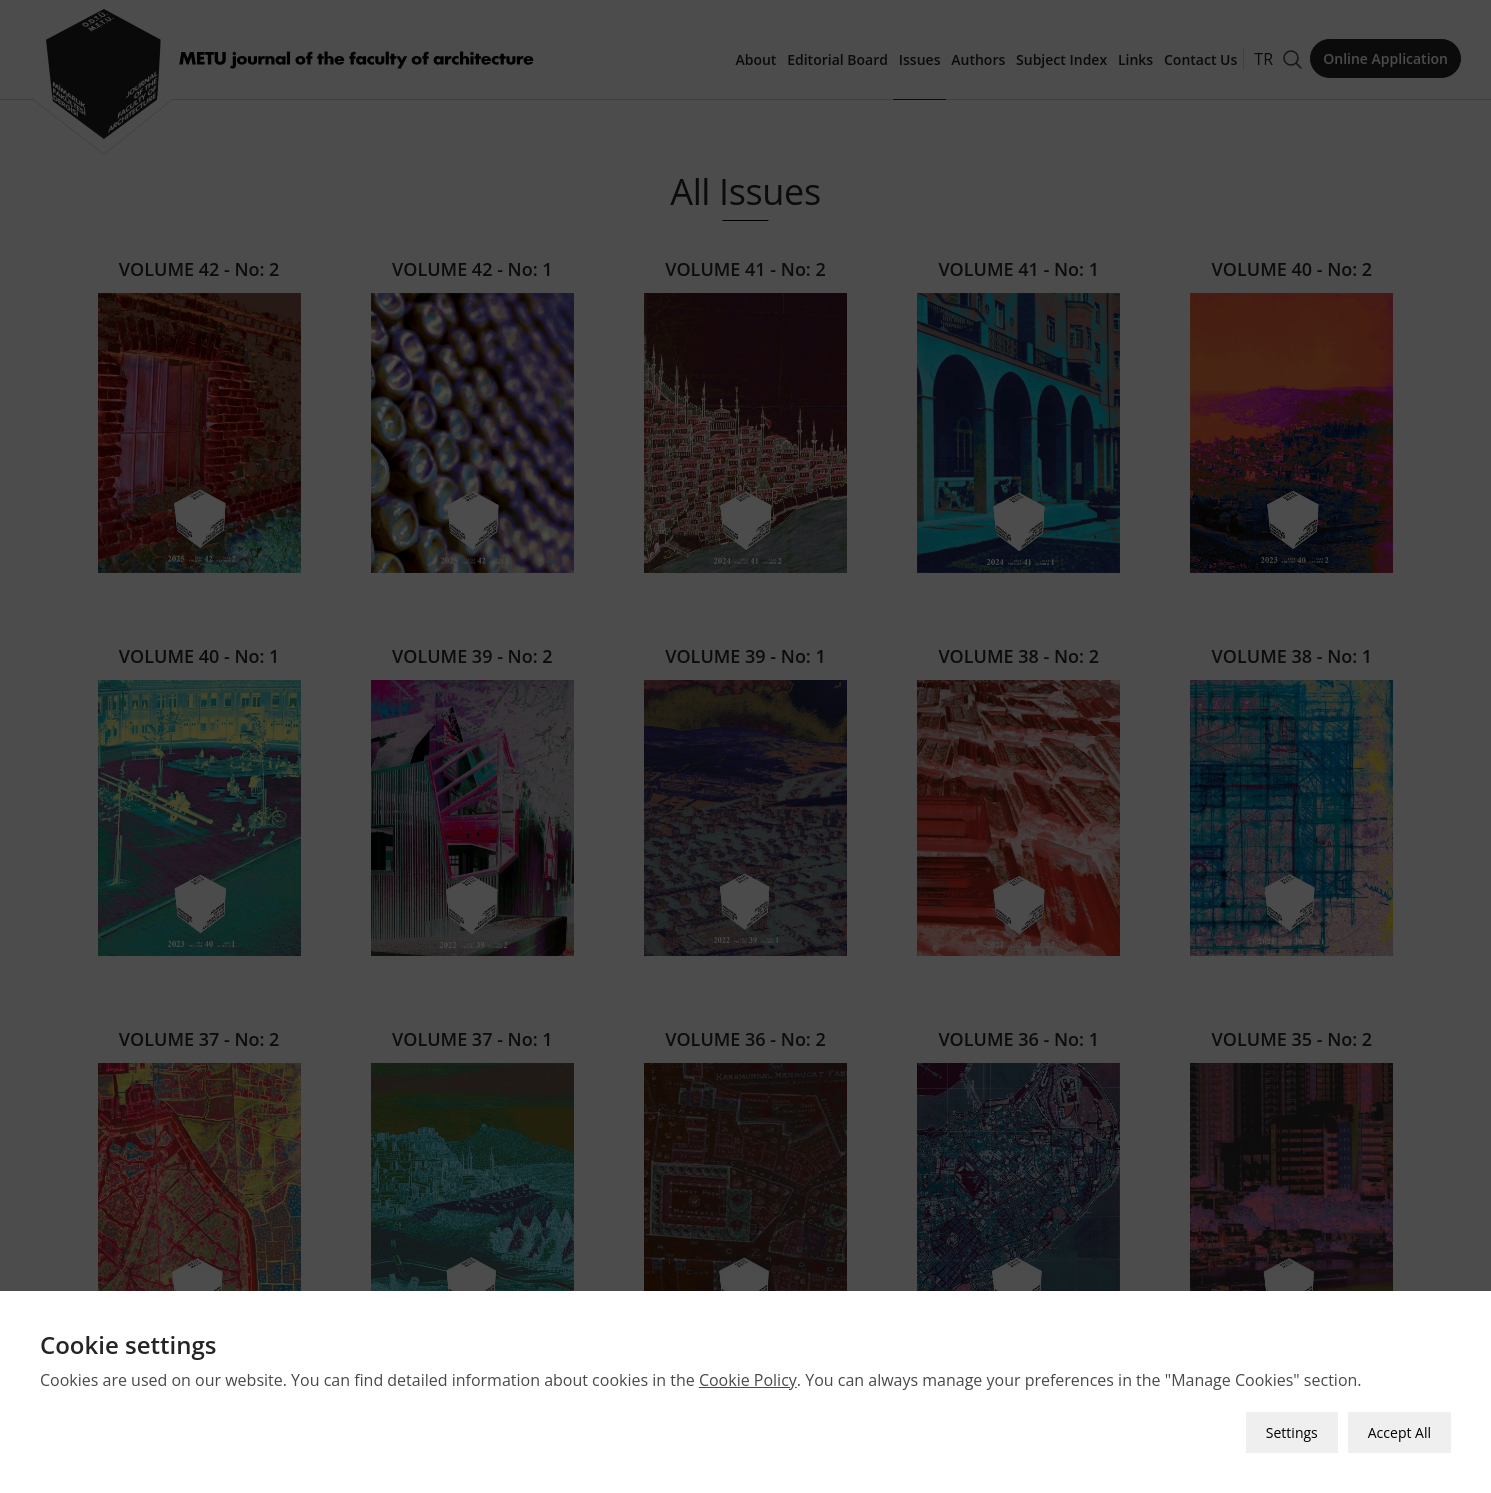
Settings (1292, 1419)
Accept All (1399, 1419)
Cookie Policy (748, 1367)
